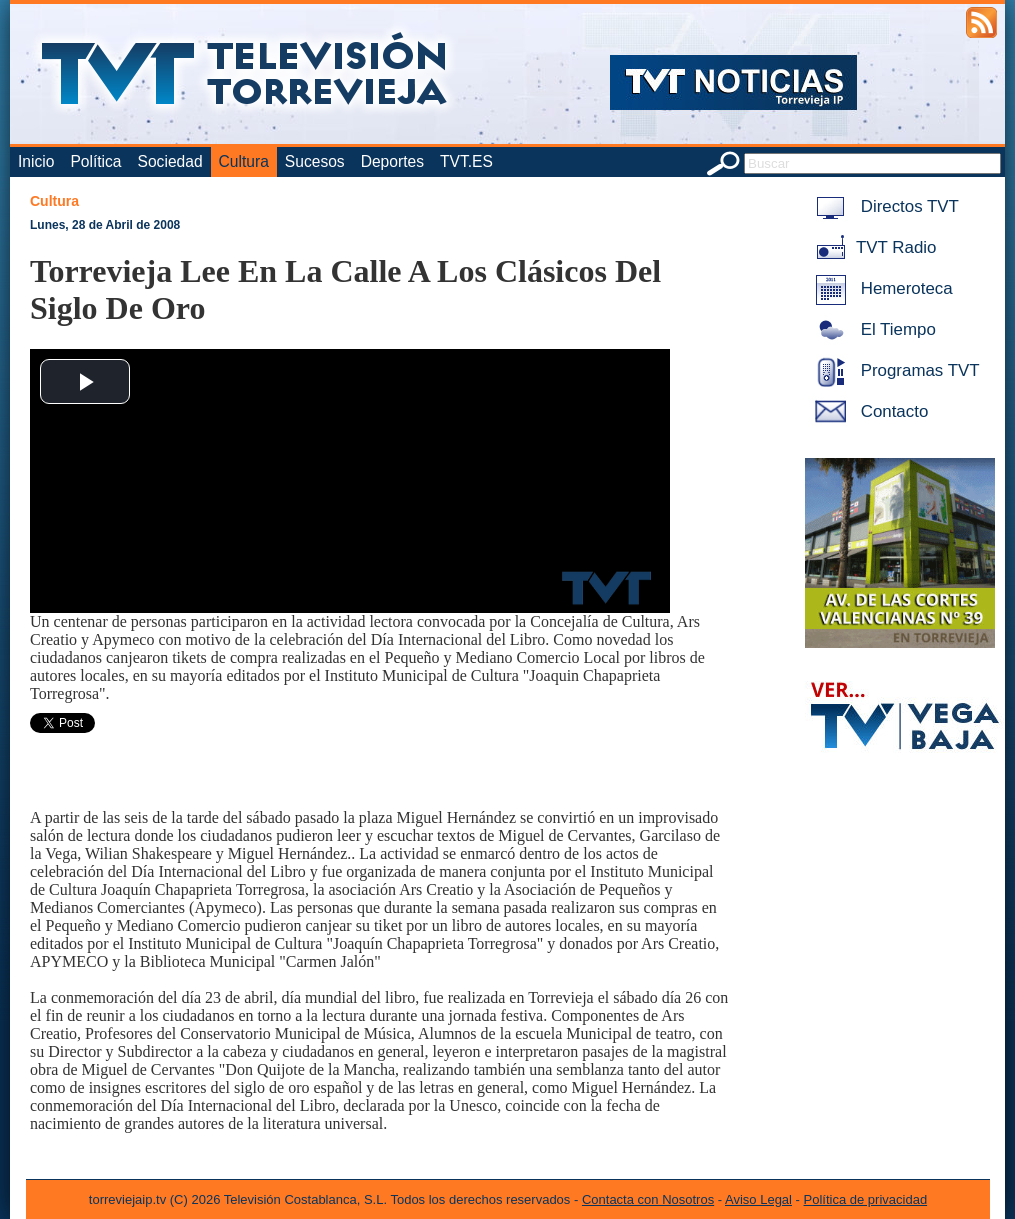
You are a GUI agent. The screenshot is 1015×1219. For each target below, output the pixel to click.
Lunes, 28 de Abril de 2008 (105, 225)
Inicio (36, 161)
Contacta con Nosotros (648, 1199)
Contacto (868, 411)
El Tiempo (872, 329)
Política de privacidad (866, 1199)
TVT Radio (872, 247)
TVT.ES (466, 161)
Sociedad (170, 161)
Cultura (244, 161)
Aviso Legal (758, 1199)
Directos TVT (883, 206)
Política (95, 161)
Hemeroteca (880, 288)
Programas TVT (894, 370)
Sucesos (315, 161)
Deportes (392, 161)
